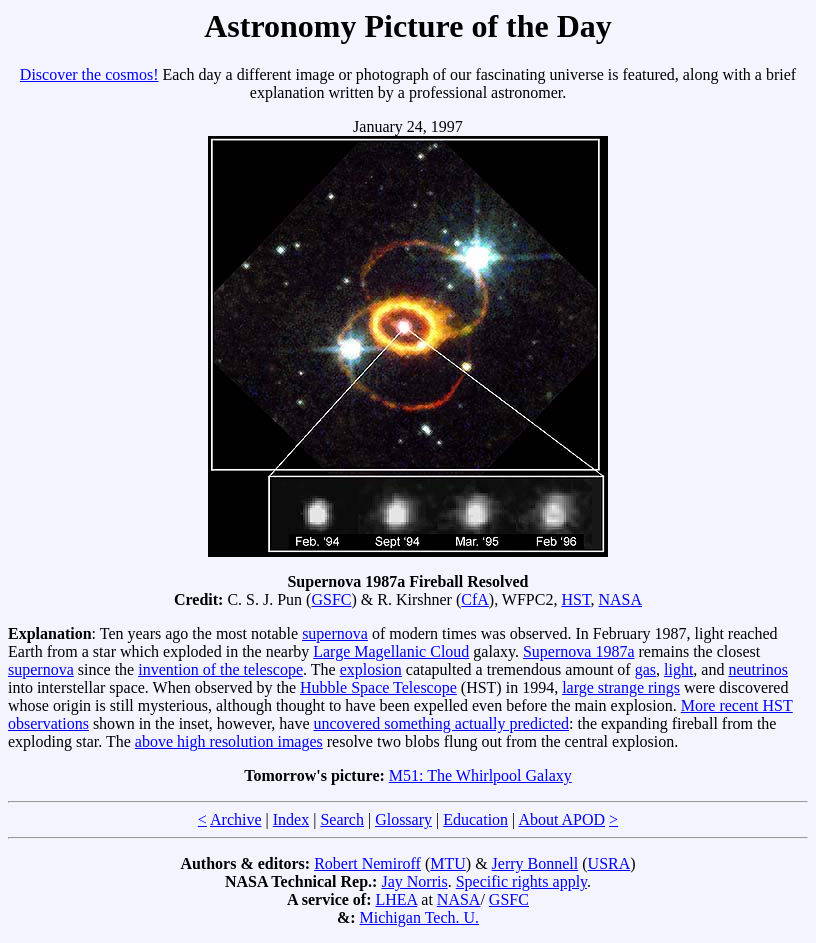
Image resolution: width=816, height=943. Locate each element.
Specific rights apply (521, 881)
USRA (609, 863)
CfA (475, 599)
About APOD (561, 819)
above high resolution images (229, 741)
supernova (335, 633)
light (678, 669)
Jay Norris (414, 881)
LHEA (397, 899)
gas (645, 669)
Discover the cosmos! (89, 74)
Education (475, 819)
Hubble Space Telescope (378, 687)
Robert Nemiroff (367, 863)
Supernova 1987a (579, 651)
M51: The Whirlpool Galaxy (480, 775)
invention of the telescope (220, 669)
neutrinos (758, 669)
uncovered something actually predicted (441, 723)
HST (575, 599)
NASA (620, 599)
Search (342, 819)
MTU (448, 863)
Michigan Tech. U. (419, 917)
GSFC (331, 599)
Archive (236, 819)
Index (291, 819)
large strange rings (621, 687)
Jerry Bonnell (535, 863)
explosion (371, 669)
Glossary (403, 819)
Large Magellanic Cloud (391, 651)
